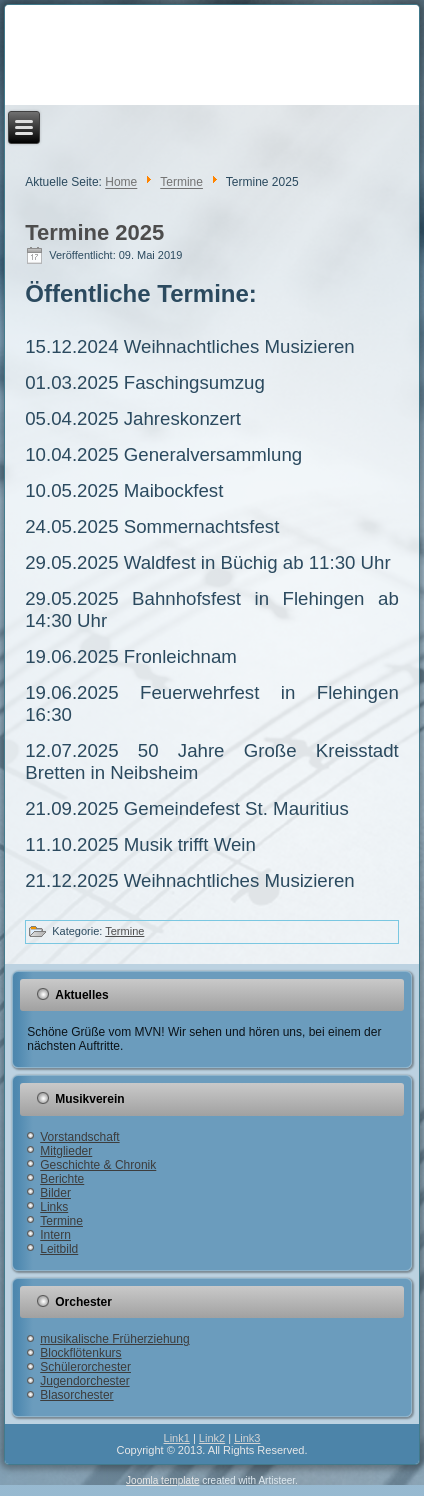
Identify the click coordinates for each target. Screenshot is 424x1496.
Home (121, 183)
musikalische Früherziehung (114, 1339)
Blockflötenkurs (80, 1353)
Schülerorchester (85, 1367)
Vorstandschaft (79, 1137)
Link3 (247, 1438)
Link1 (177, 1438)
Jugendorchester (84, 1381)
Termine (181, 183)
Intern (55, 1235)
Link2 (212, 1438)
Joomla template (162, 1480)
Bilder (55, 1193)
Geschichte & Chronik (98, 1165)
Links (54, 1207)
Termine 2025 (94, 232)
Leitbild (59, 1249)
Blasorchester (76, 1395)
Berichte (62, 1179)
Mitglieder (66, 1151)
